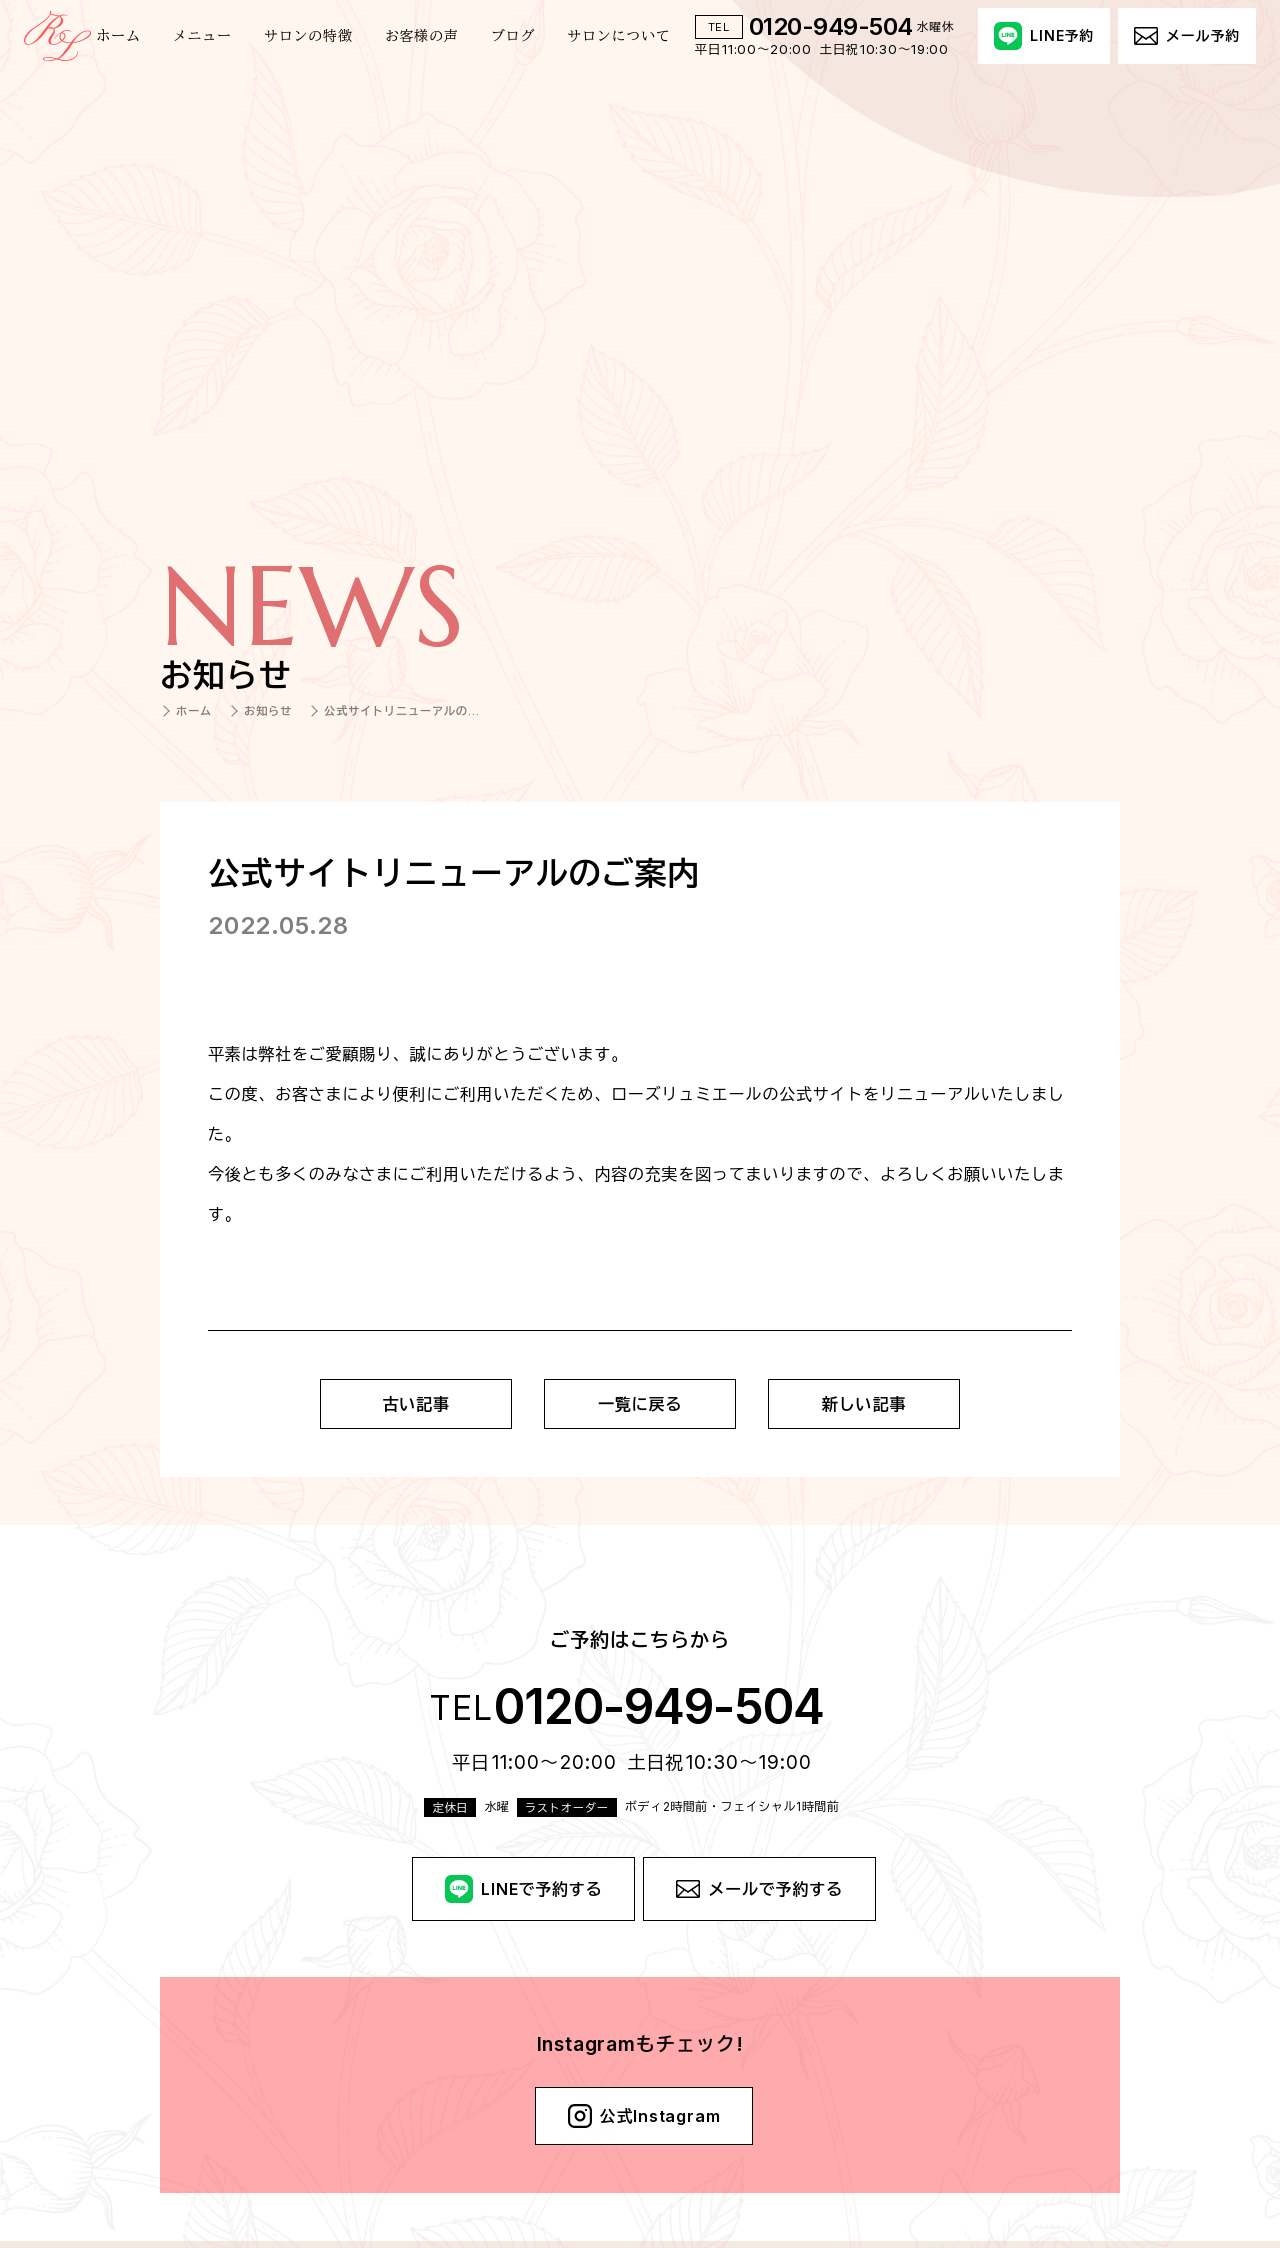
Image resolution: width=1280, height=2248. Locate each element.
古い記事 (415, 1404)
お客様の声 (422, 36)
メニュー (202, 36)
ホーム (118, 36)
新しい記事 (864, 1404)
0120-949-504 (831, 27)
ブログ (513, 36)
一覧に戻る (640, 1404)
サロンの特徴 (308, 36)
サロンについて (619, 36)
